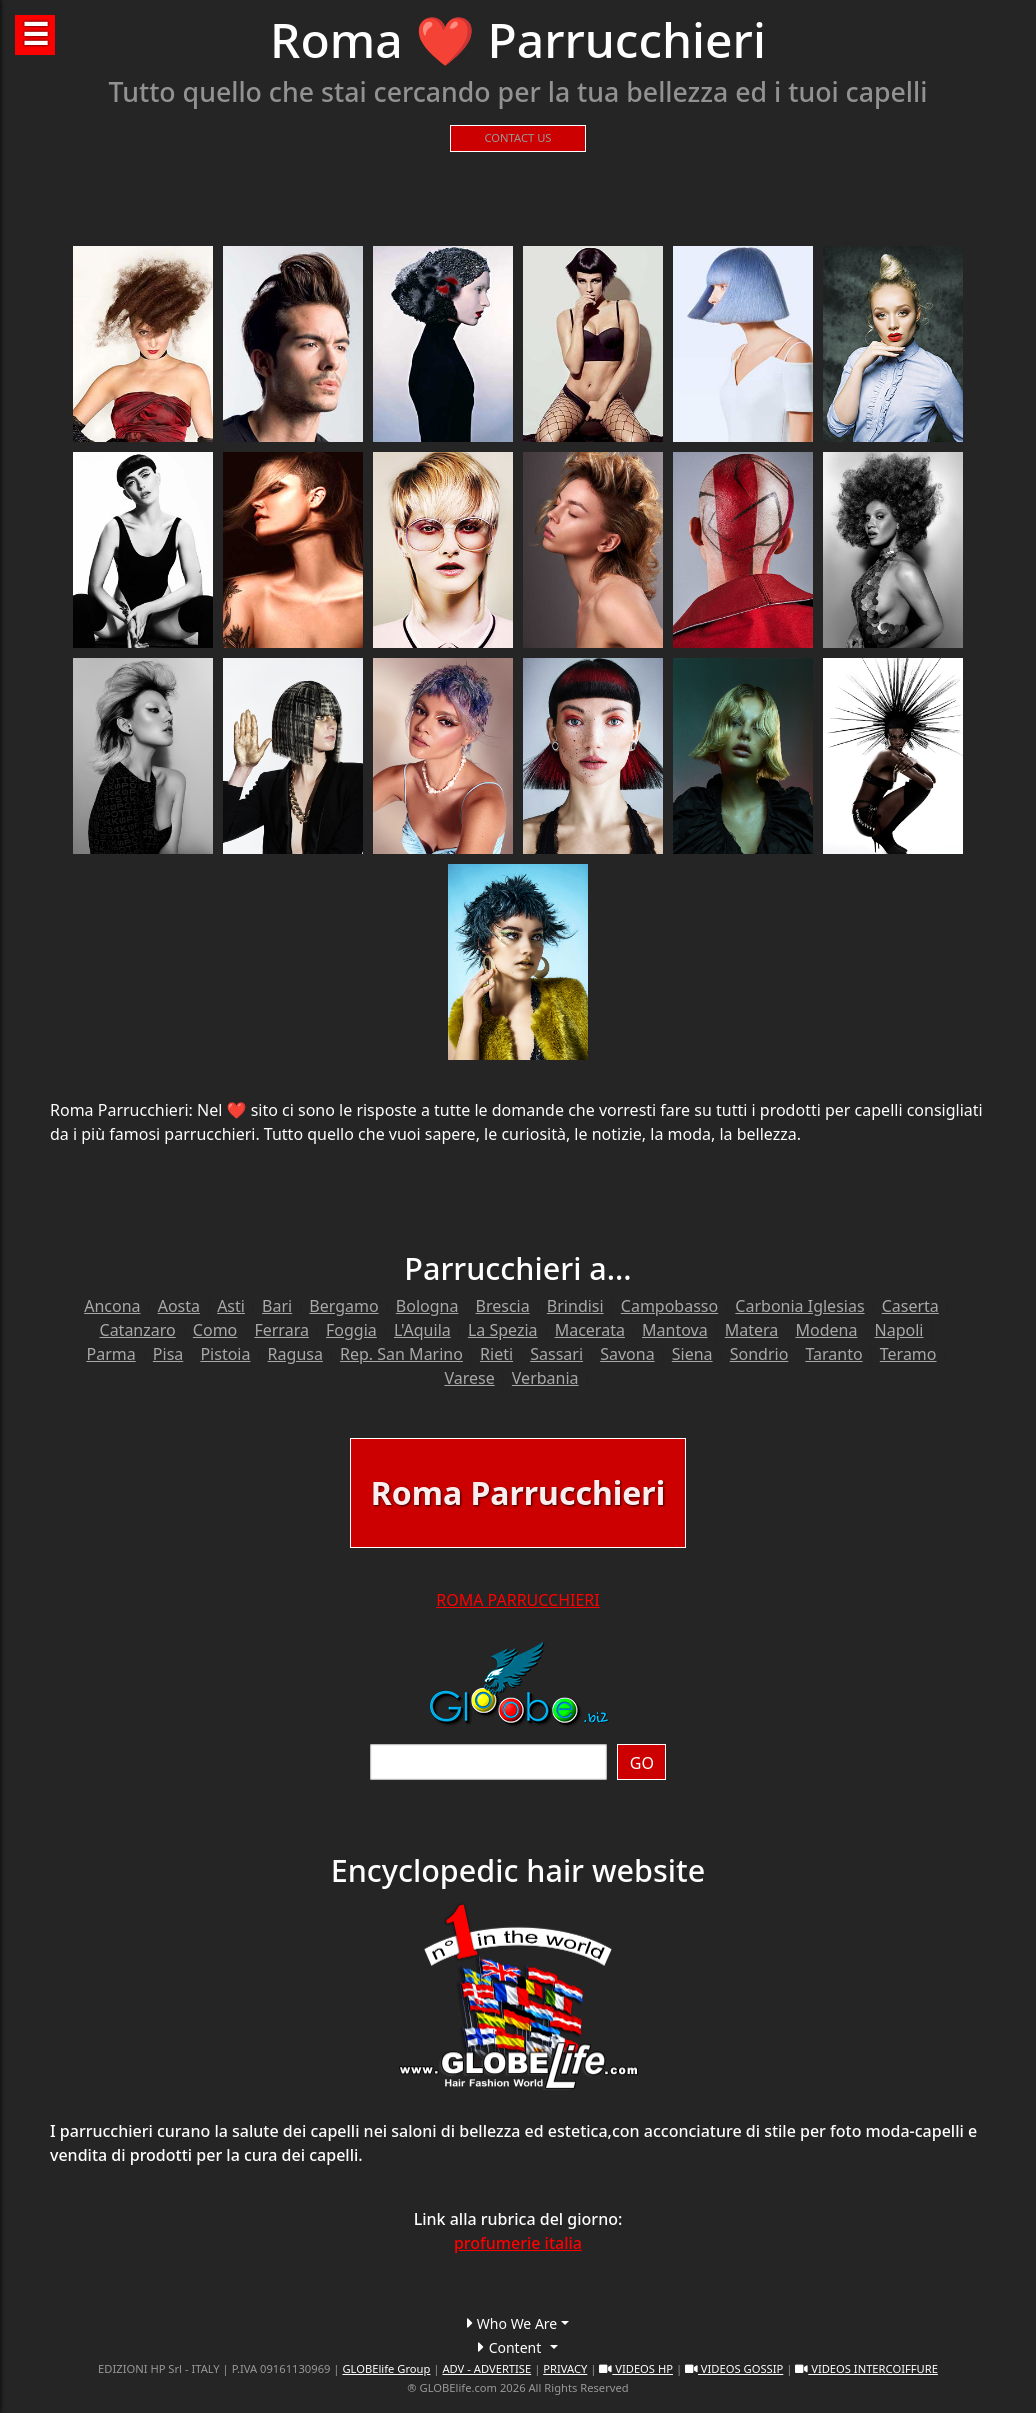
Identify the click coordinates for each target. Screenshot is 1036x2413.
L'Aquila (422, 1330)
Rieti (496, 1354)
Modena (827, 1330)
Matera (752, 1330)
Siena (692, 1354)
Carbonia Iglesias (799, 1306)
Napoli (899, 1330)
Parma (110, 1354)
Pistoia (225, 1354)
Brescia (503, 1306)
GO (642, 1763)
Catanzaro (138, 1330)
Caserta (910, 1306)
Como (215, 1330)
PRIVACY (565, 2368)
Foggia (351, 1330)
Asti (231, 1306)
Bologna (427, 1306)
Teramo (908, 1354)
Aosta (179, 1306)
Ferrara (281, 1330)
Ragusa (295, 1354)
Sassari (556, 1354)
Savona (627, 1354)
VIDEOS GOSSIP (734, 2368)
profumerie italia (518, 2243)
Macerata (590, 1330)
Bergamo (343, 1306)
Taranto (833, 1354)
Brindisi (575, 1306)
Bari (277, 1306)
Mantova (675, 1330)
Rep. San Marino (401, 1354)
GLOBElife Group (386, 2368)
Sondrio (759, 1354)
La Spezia (503, 1330)
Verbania (545, 1378)
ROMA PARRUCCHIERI (518, 1600)
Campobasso (669, 1306)
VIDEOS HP (636, 2368)
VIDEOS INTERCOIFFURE (866, 2368)
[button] (518, 2323)
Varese (469, 1378)
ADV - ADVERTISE (486, 2368)
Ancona (112, 1306)
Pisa (168, 1354)
